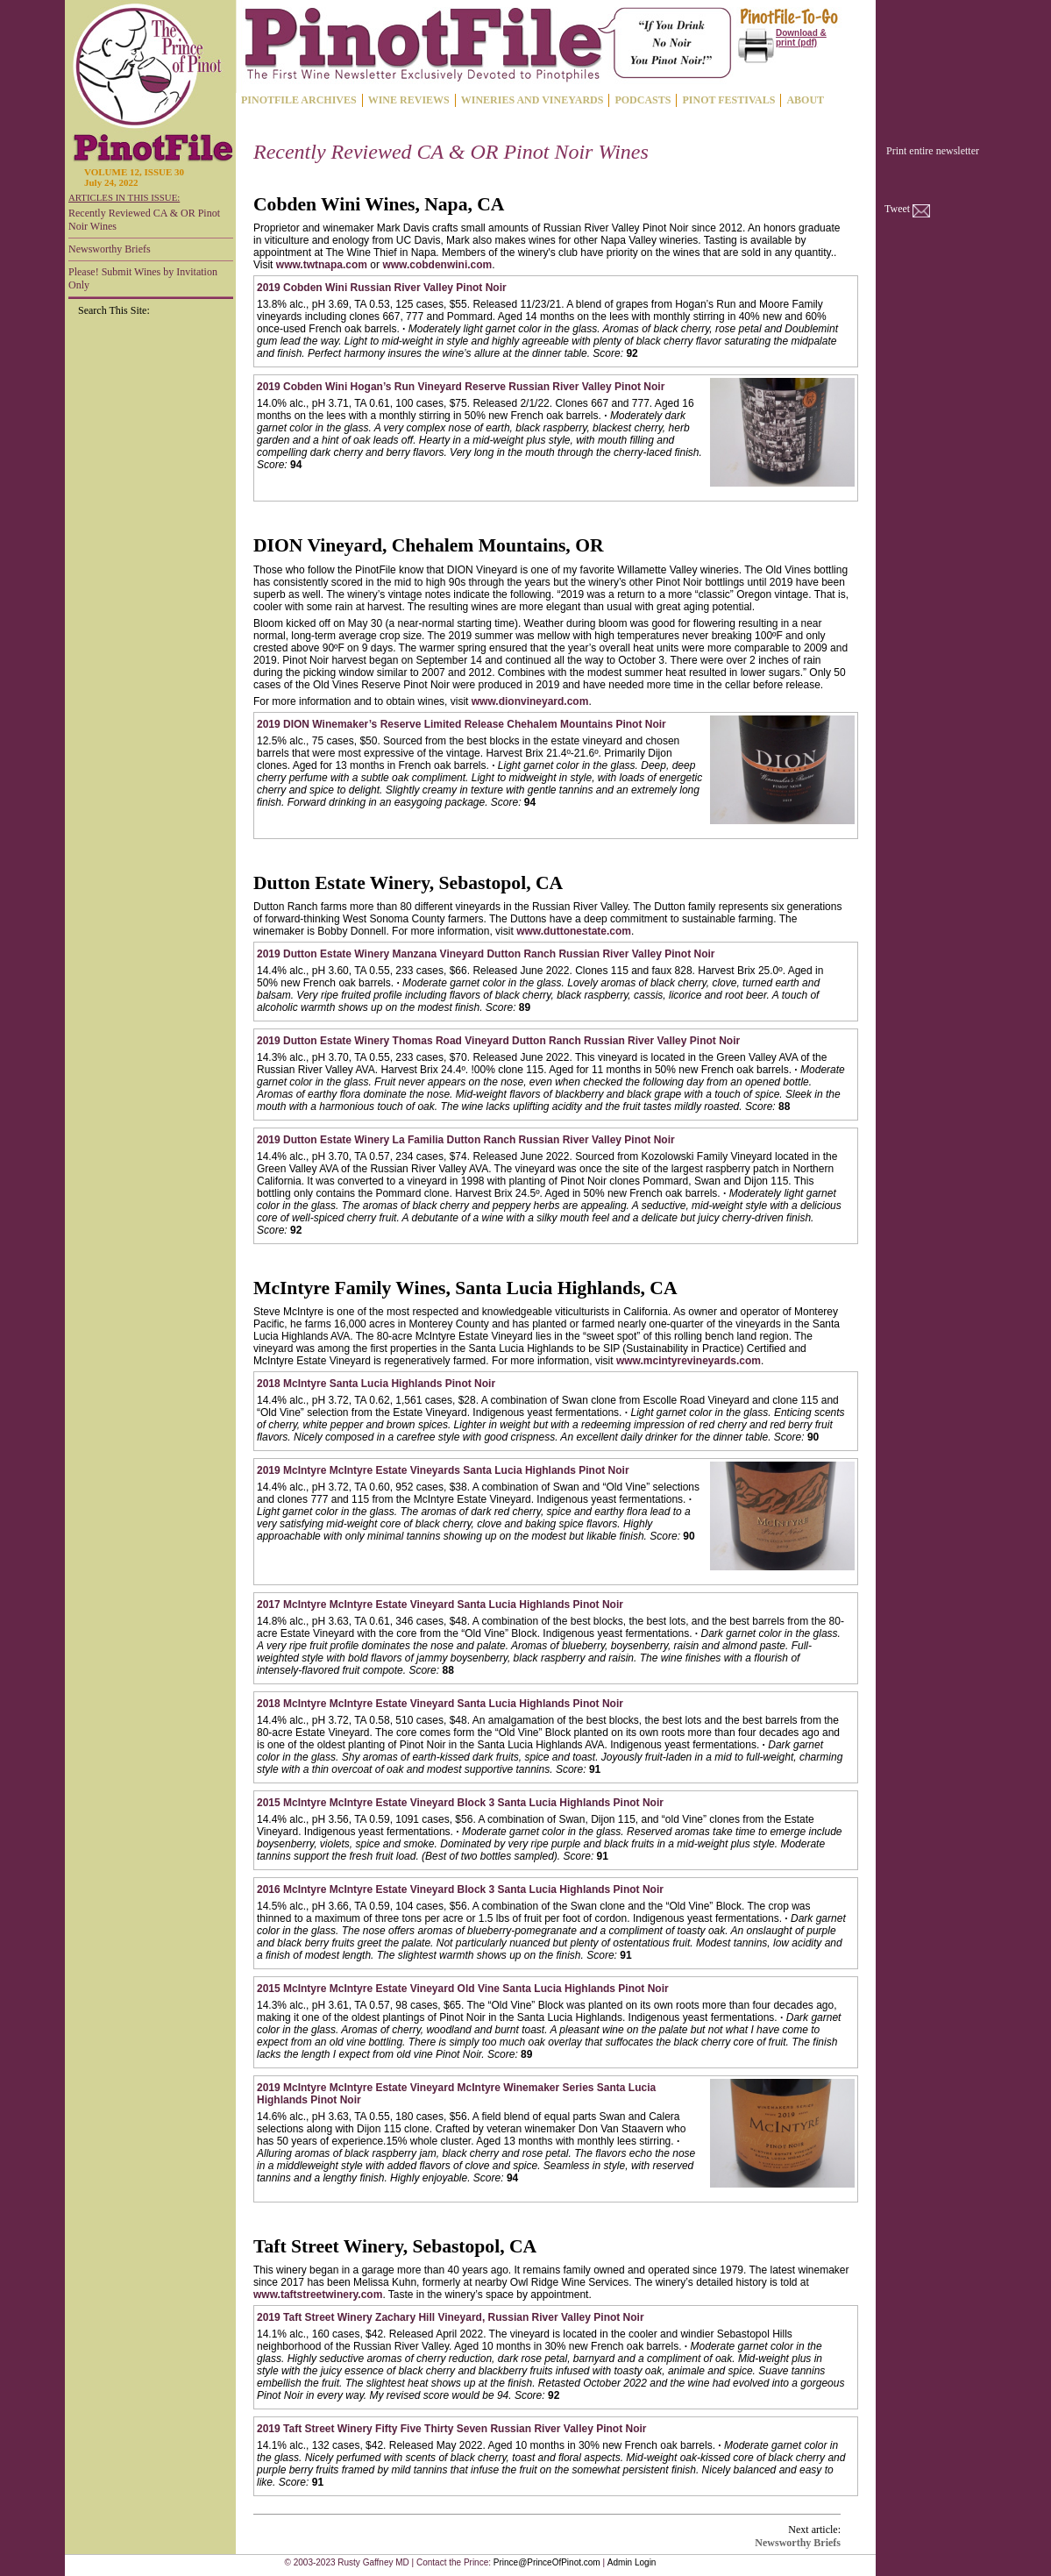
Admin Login (632, 2562)
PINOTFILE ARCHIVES (299, 100)
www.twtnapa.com (321, 265)
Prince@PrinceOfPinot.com (547, 2562)
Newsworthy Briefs (109, 249)
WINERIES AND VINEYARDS (532, 100)
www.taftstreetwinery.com (317, 2294)
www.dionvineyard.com (530, 701)
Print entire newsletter (932, 151)
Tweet (897, 209)
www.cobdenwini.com (437, 265)
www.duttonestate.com (573, 931)
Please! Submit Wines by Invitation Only (142, 278)
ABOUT (805, 100)
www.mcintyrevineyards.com (688, 1361)
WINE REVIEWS (409, 100)
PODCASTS (642, 100)
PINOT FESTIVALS (728, 100)
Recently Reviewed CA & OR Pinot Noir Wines (144, 219)
